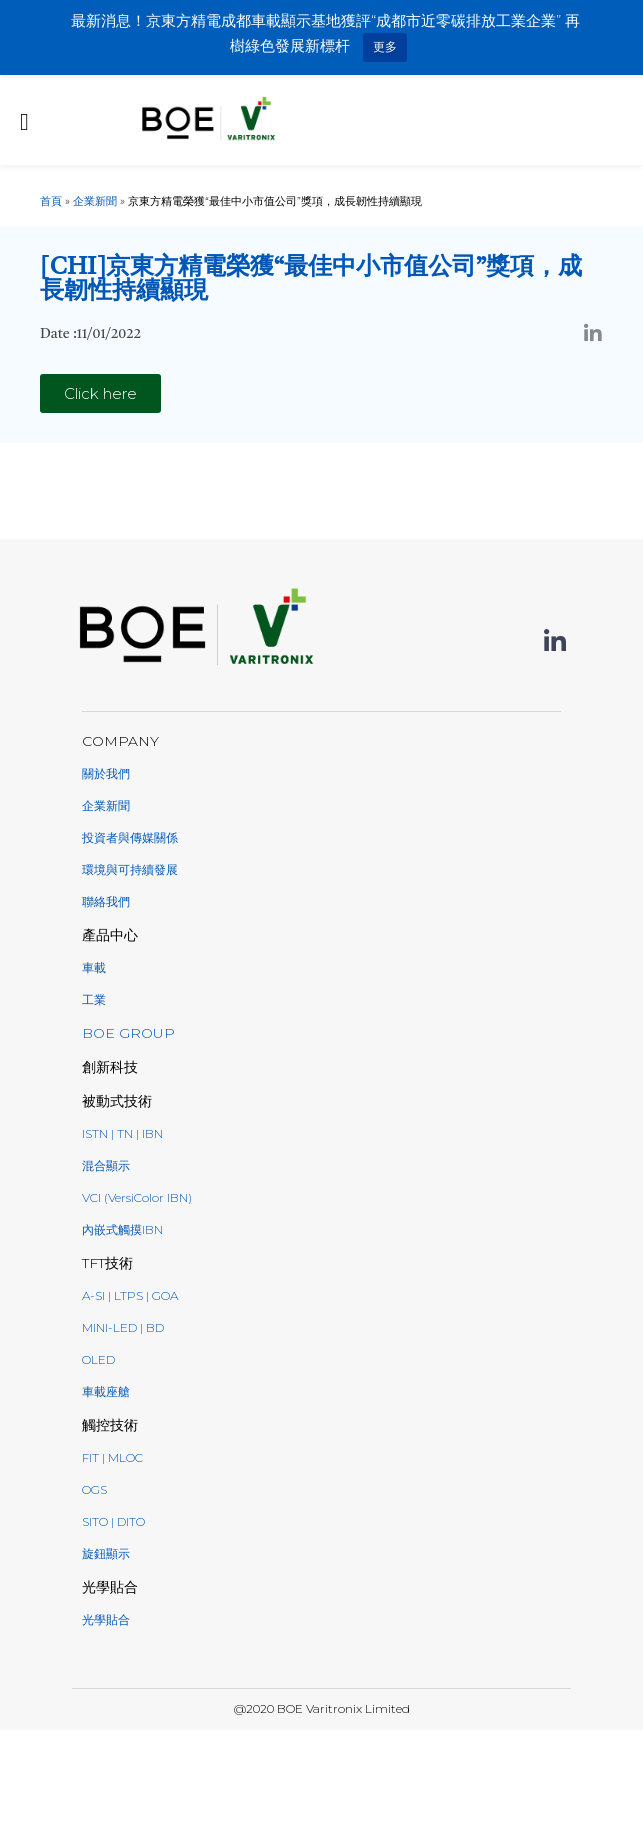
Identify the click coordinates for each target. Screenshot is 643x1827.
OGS (94, 1489)
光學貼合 (106, 1619)
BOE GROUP (128, 1033)
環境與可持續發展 (130, 869)
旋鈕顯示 (106, 1553)
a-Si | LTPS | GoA (130, 1295)
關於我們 (106, 773)
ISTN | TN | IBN (122, 1133)
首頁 (51, 201)
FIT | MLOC (112, 1457)
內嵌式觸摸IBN (122, 1229)
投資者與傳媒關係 (130, 837)
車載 (94, 967)
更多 (385, 46)
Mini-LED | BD (123, 1327)
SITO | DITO (113, 1521)
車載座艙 (106, 1391)
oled (98, 1359)
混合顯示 (106, 1165)
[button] (100, 393)
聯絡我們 (106, 901)
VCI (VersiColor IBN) (137, 1197)
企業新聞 (95, 201)
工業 (94, 999)
